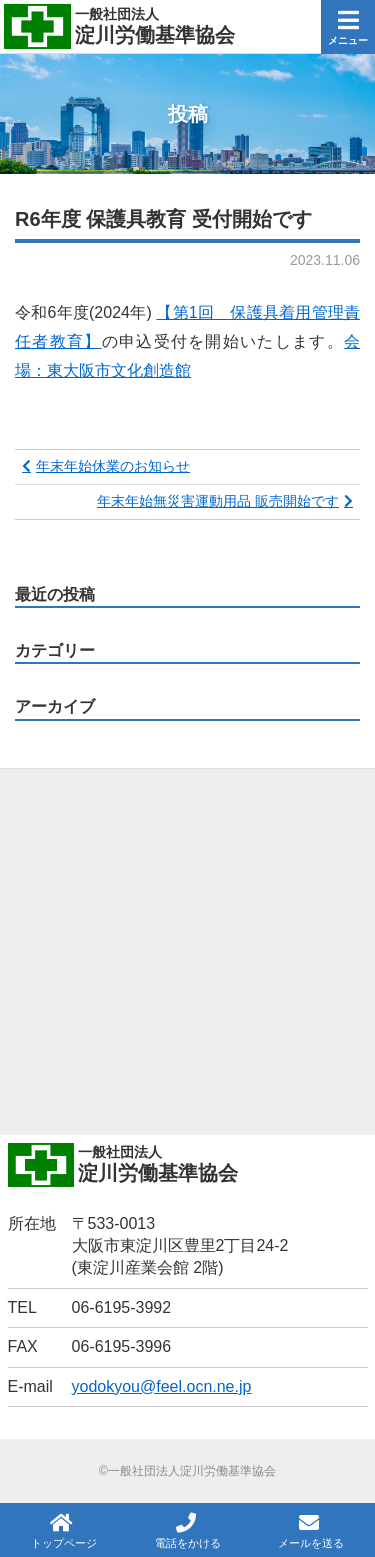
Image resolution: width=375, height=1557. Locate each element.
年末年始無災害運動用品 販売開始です (218, 501)
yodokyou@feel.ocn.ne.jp (162, 1386)
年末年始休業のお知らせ (113, 466)
